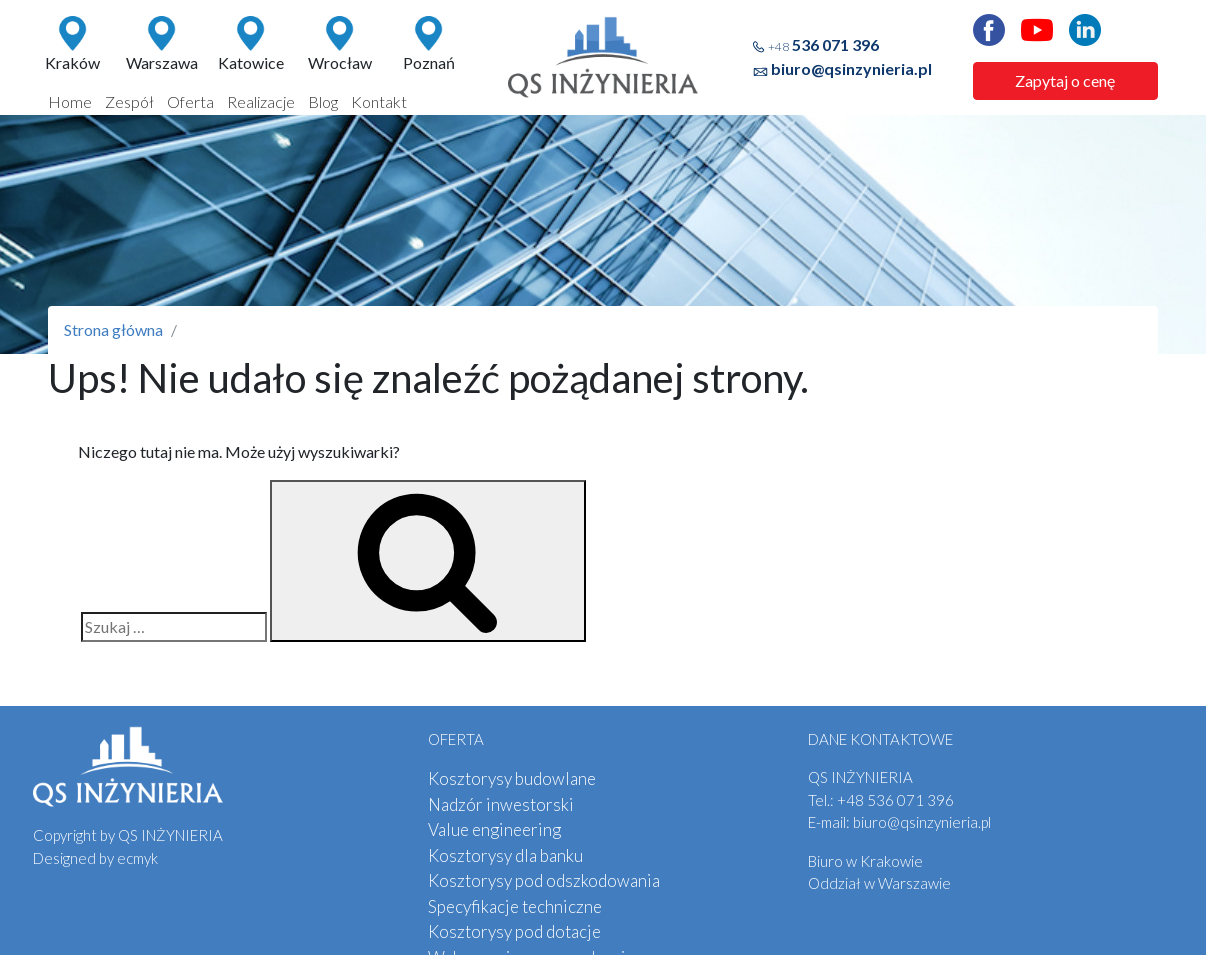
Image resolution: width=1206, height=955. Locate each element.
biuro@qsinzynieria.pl (851, 68)
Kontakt (379, 101)
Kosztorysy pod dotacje (514, 931)
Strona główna (113, 329)
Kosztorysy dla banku (505, 855)
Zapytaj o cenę (1065, 80)
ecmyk (137, 858)
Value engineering (494, 829)
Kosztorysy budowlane (512, 778)
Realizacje (261, 101)
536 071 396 (823, 44)
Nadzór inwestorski (501, 804)
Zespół (129, 101)
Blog (323, 101)
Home (70, 101)
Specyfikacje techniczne (515, 906)
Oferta (190, 101)
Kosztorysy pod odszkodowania (544, 880)
